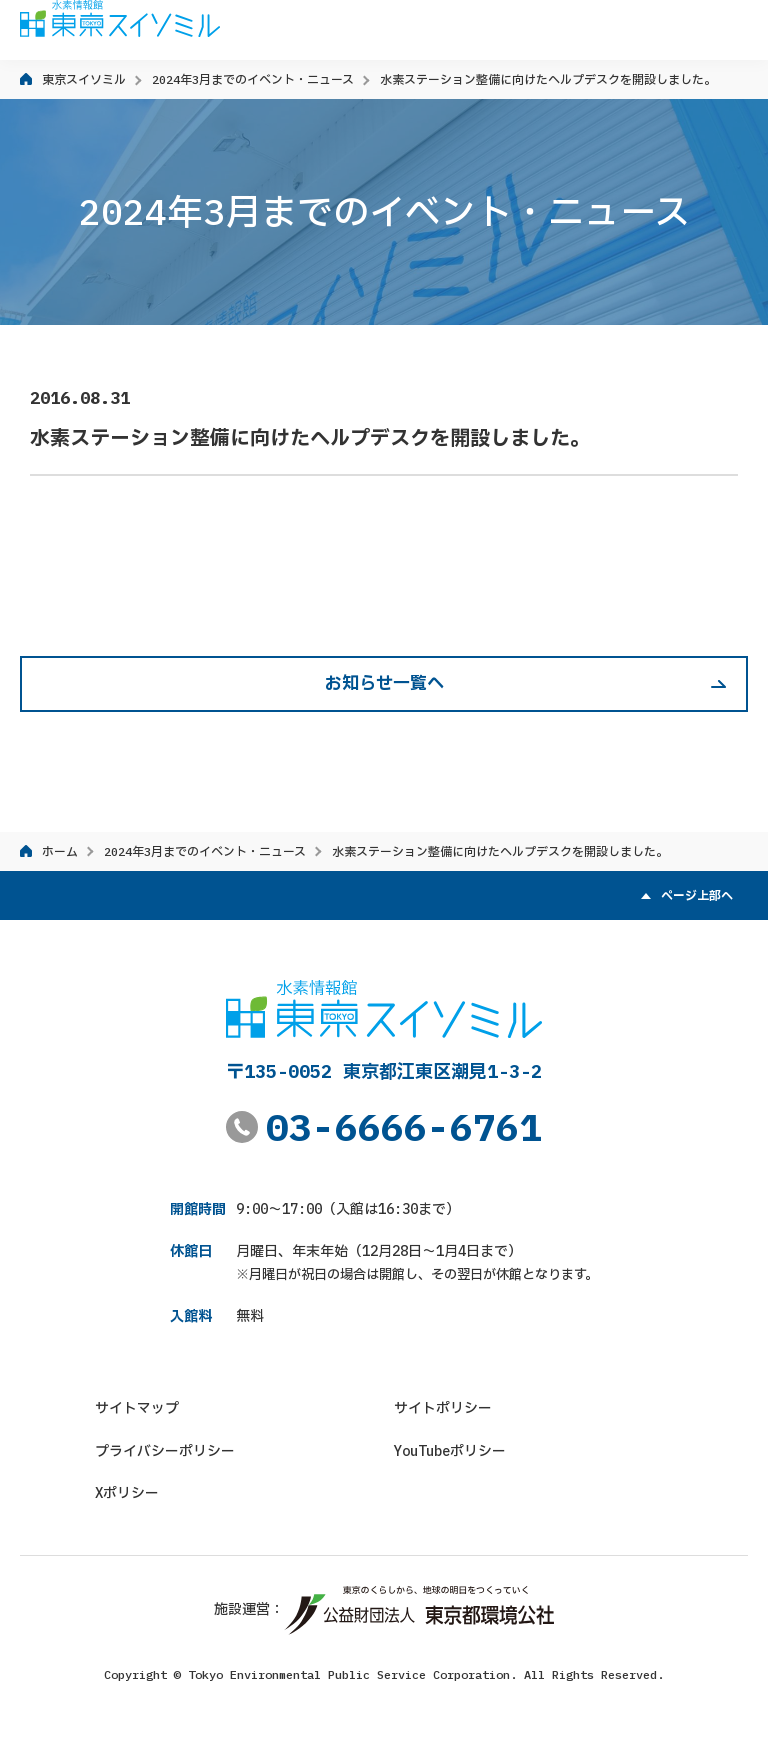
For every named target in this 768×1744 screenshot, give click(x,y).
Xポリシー (127, 1493)
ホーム (60, 851)
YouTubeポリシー (450, 1451)
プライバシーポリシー (165, 1451)
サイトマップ (137, 1408)
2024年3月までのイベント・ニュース (253, 79)
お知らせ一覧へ (384, 683)
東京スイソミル (84, 79)
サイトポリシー (443, 1408)
